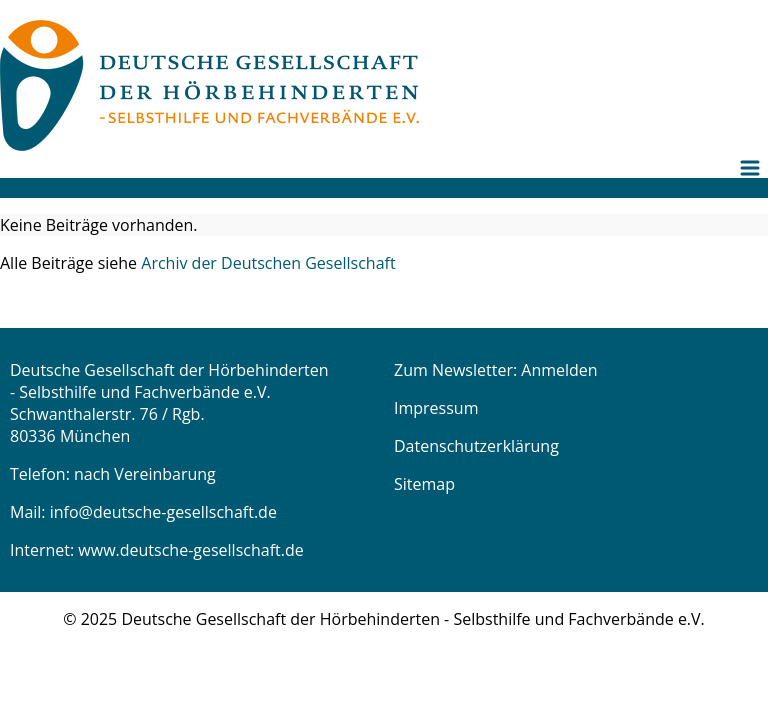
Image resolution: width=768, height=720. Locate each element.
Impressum (436, 408)
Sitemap (424, 484)
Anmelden (559, 370)
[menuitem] (753, 183)
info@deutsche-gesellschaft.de (163, 512)
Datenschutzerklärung (476, 446)
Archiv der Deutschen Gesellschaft (268, 263)
